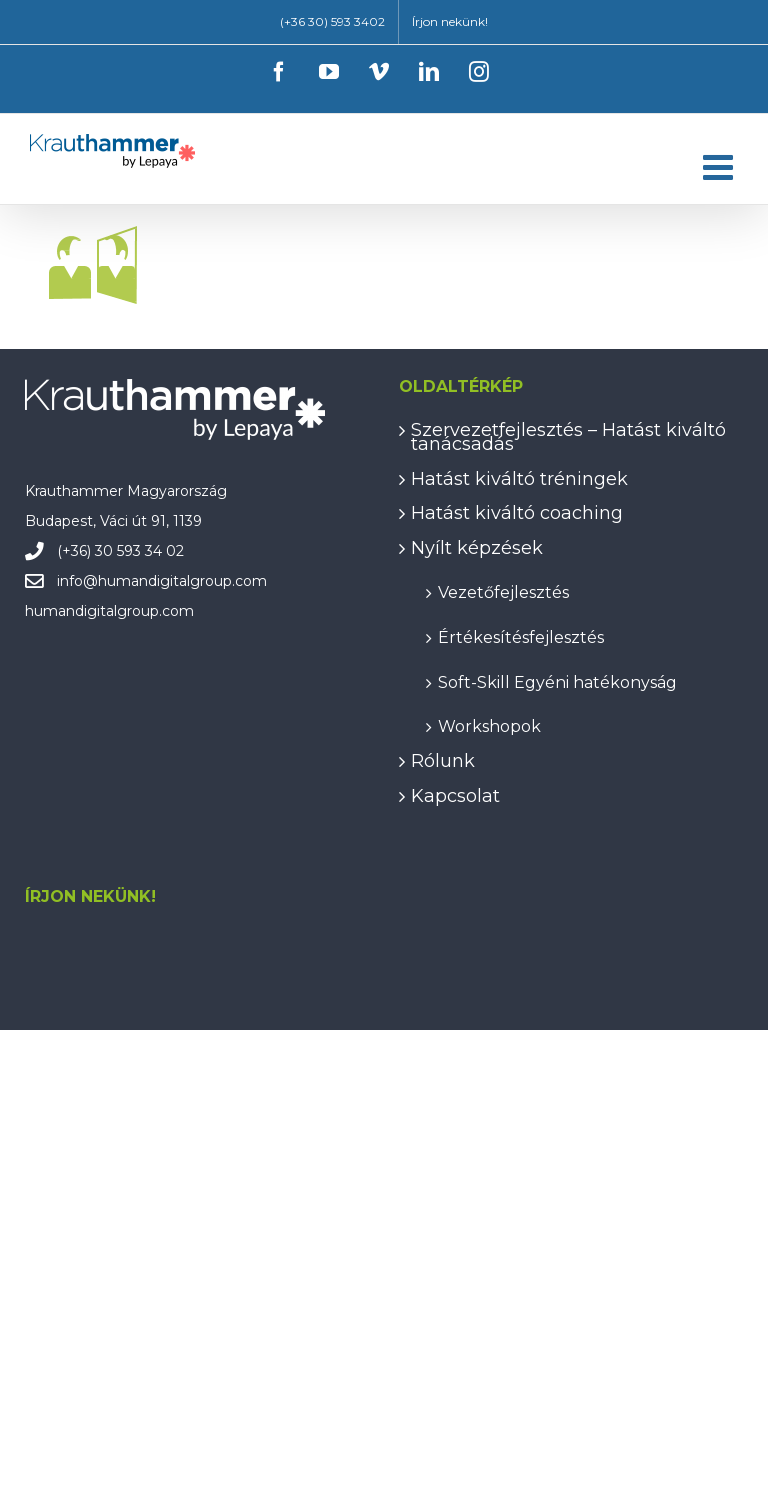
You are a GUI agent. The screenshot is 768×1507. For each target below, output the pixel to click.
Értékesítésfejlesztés (521, 636)
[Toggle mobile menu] (720, 166)
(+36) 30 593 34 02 (120, 551)
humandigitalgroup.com (182, 581)
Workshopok (489, 725)
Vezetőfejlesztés (503, 591)
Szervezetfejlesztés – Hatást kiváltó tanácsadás (568, 437)
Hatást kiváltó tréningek (519, 479)
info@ (77, 581)
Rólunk (443, 761)
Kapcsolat (455, 796)
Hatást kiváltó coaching (517, 513)
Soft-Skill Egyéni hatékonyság (557, 681)
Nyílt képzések (477, 548)
